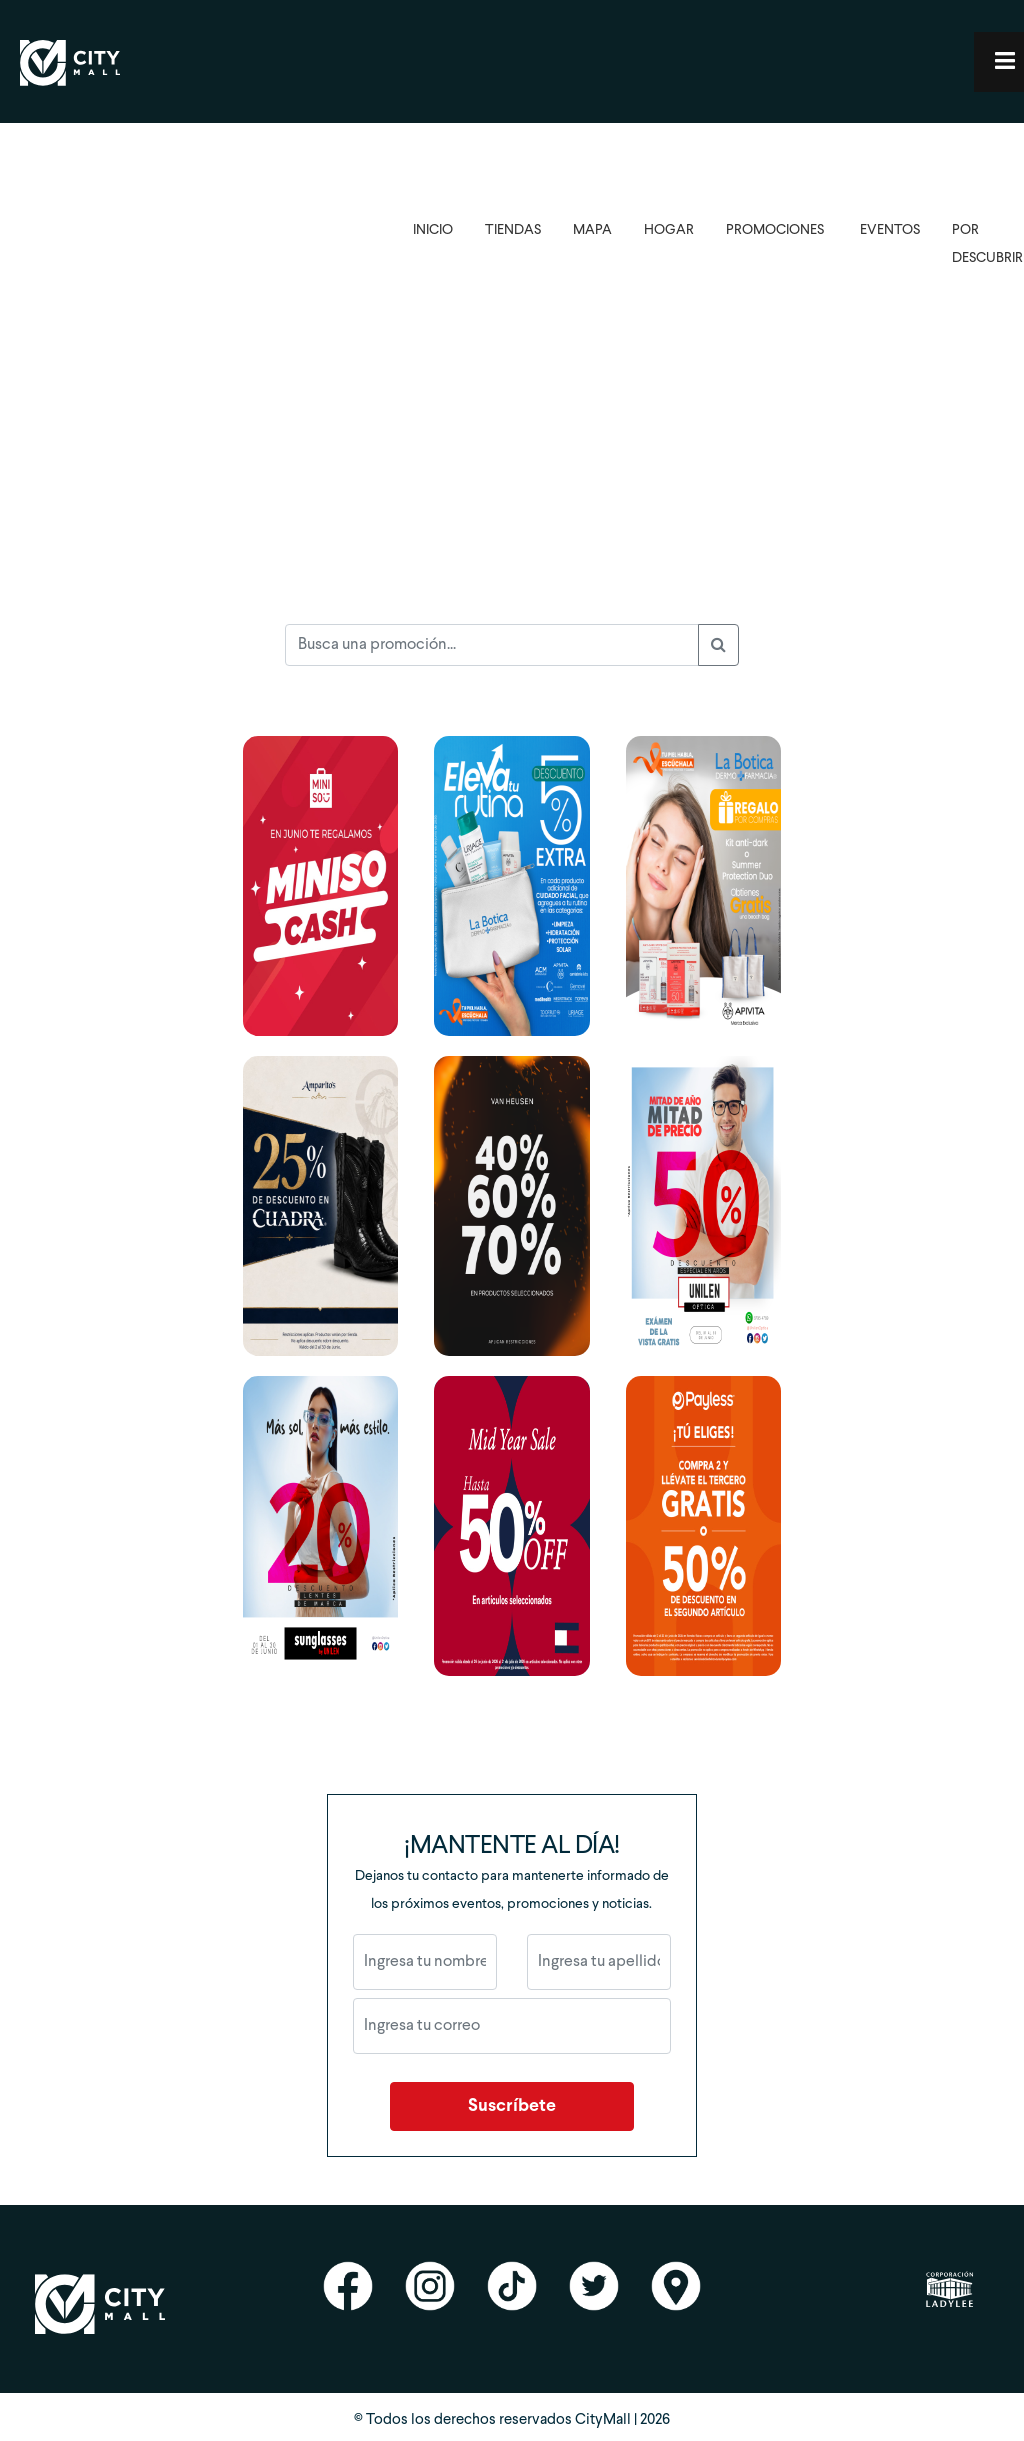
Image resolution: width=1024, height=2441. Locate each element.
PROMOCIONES (775, 230)
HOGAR (669, 230)
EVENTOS (890, 230)
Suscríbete (512, 2106)
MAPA (592, 230)
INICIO (433, 230)
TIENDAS (513, 230)
